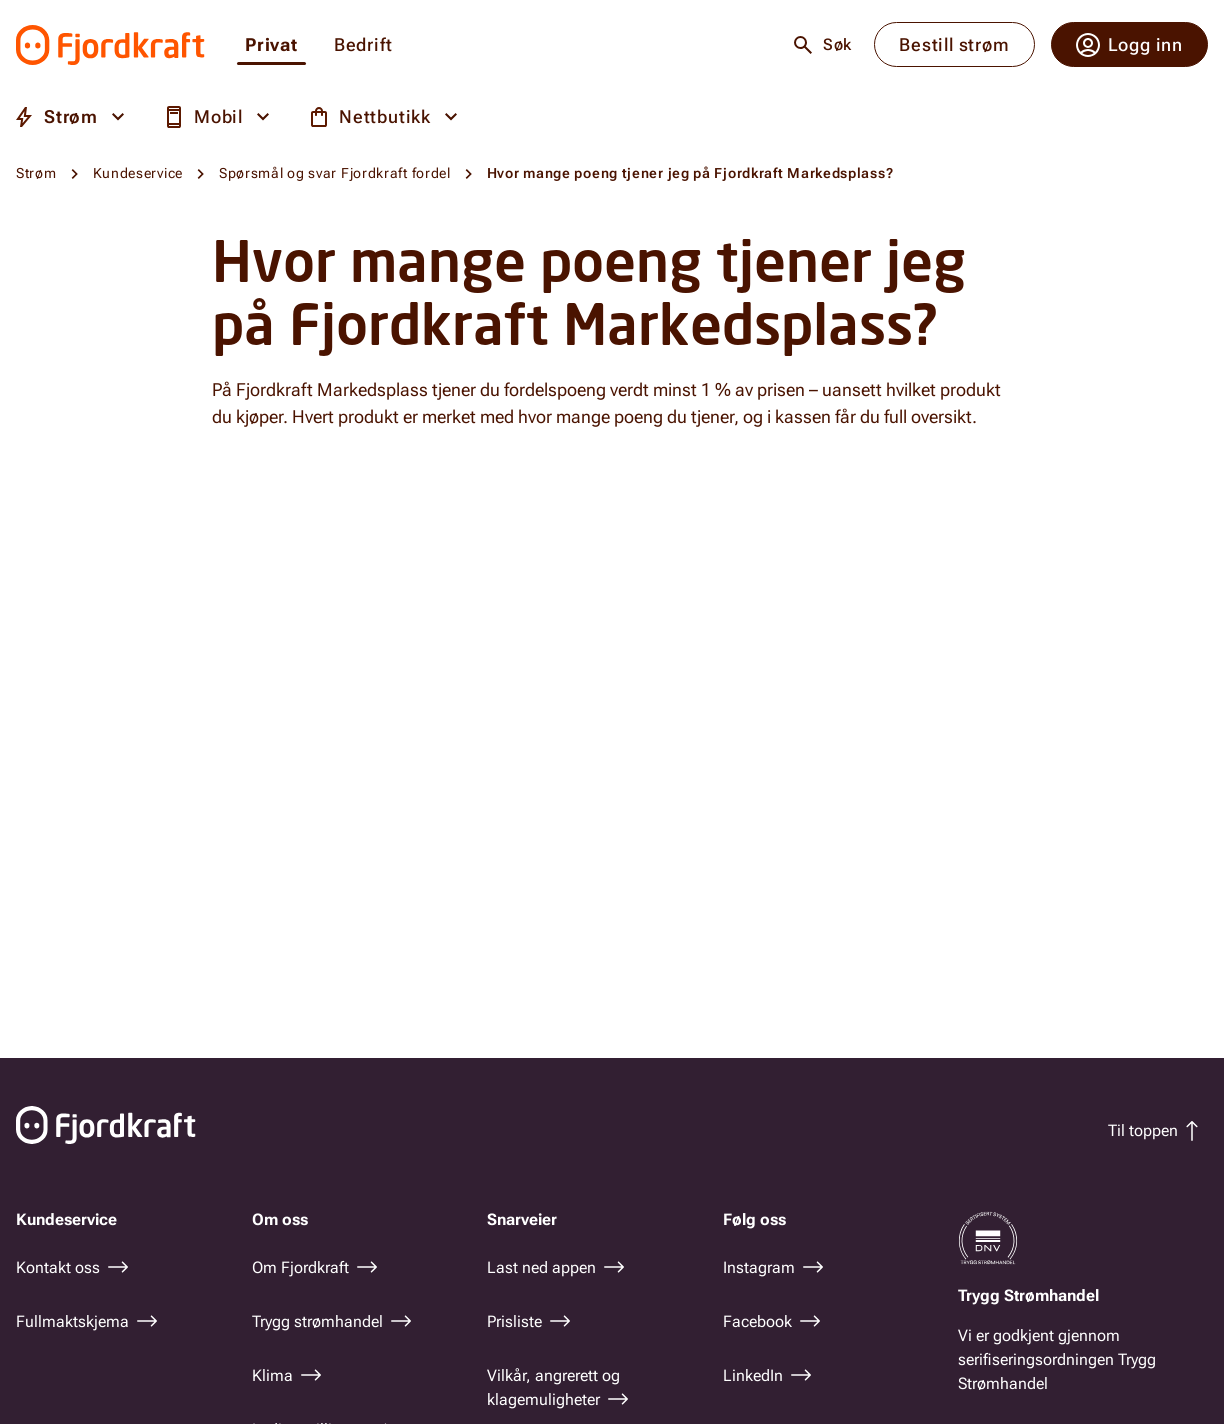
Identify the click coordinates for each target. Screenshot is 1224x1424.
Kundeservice (138, 173)
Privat (271, 45)
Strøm (36, 173)
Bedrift (363, 45)
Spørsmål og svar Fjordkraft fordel (335, 173)
